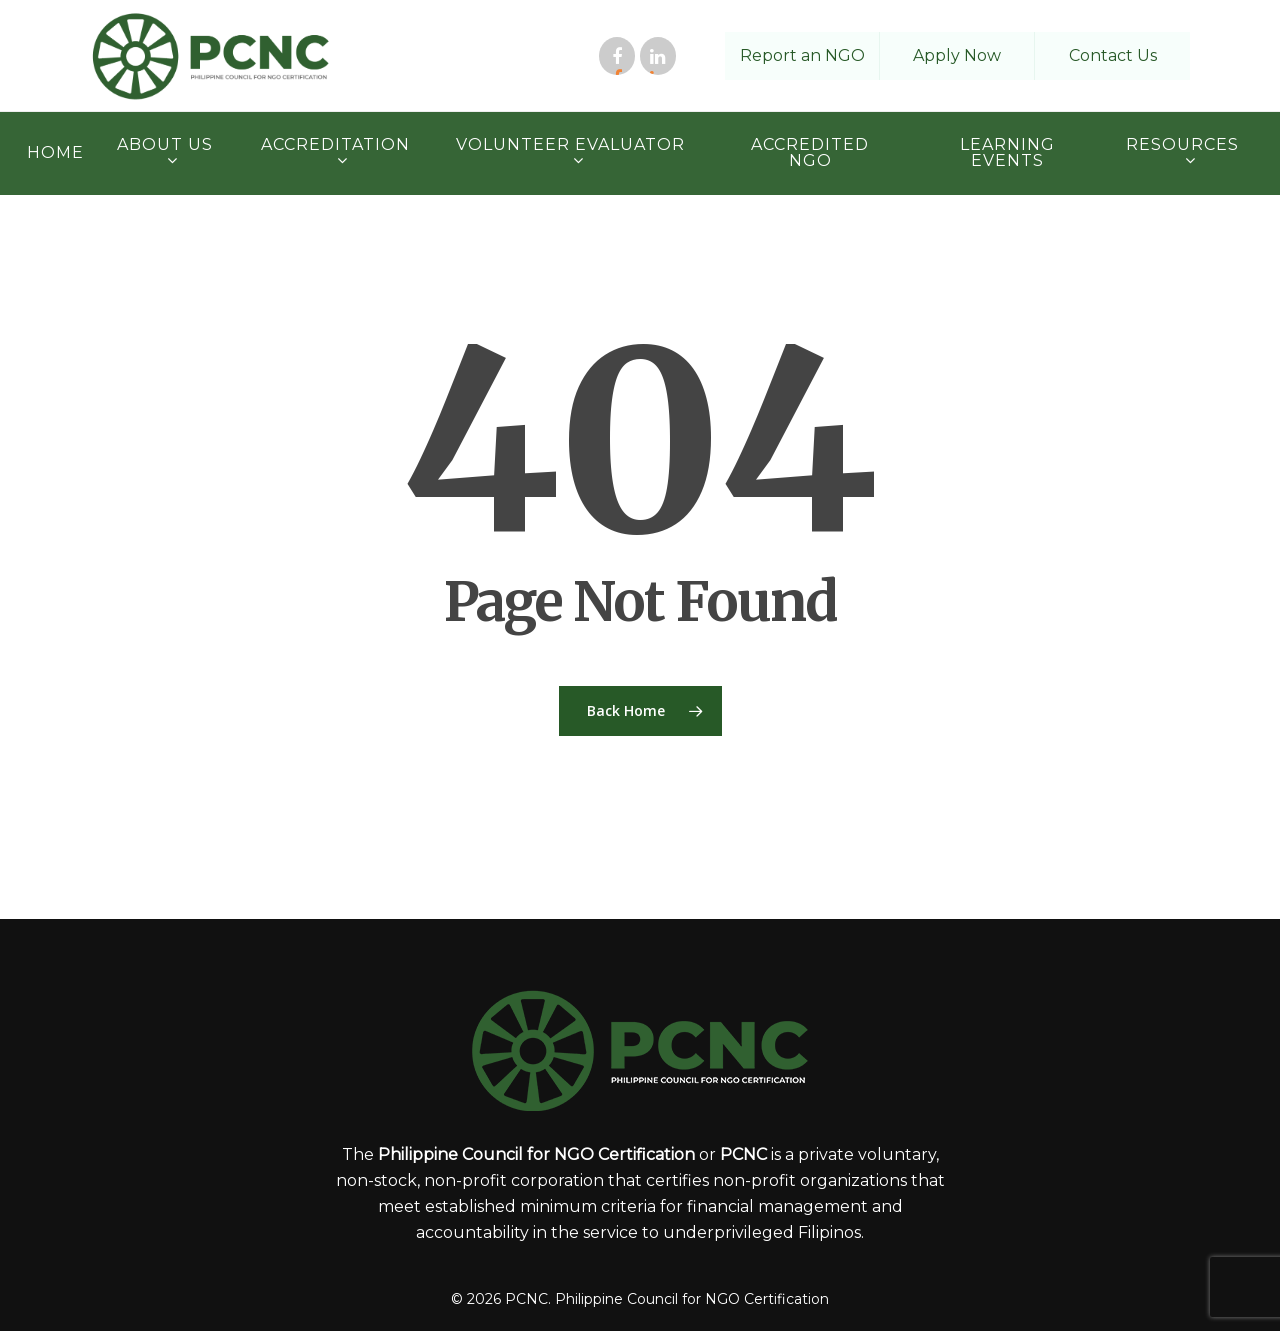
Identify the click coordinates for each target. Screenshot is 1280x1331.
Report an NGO (802, 55)
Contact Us (1113, 55)
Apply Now (957, 55)
